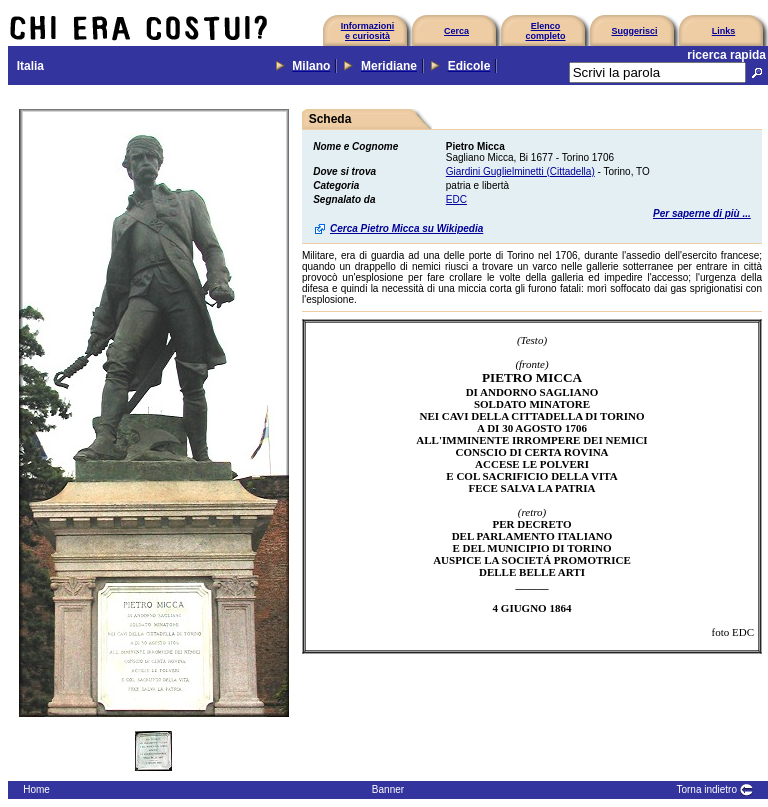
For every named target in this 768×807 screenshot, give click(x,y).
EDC (456, 199)
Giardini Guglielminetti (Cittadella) (520, 171)
